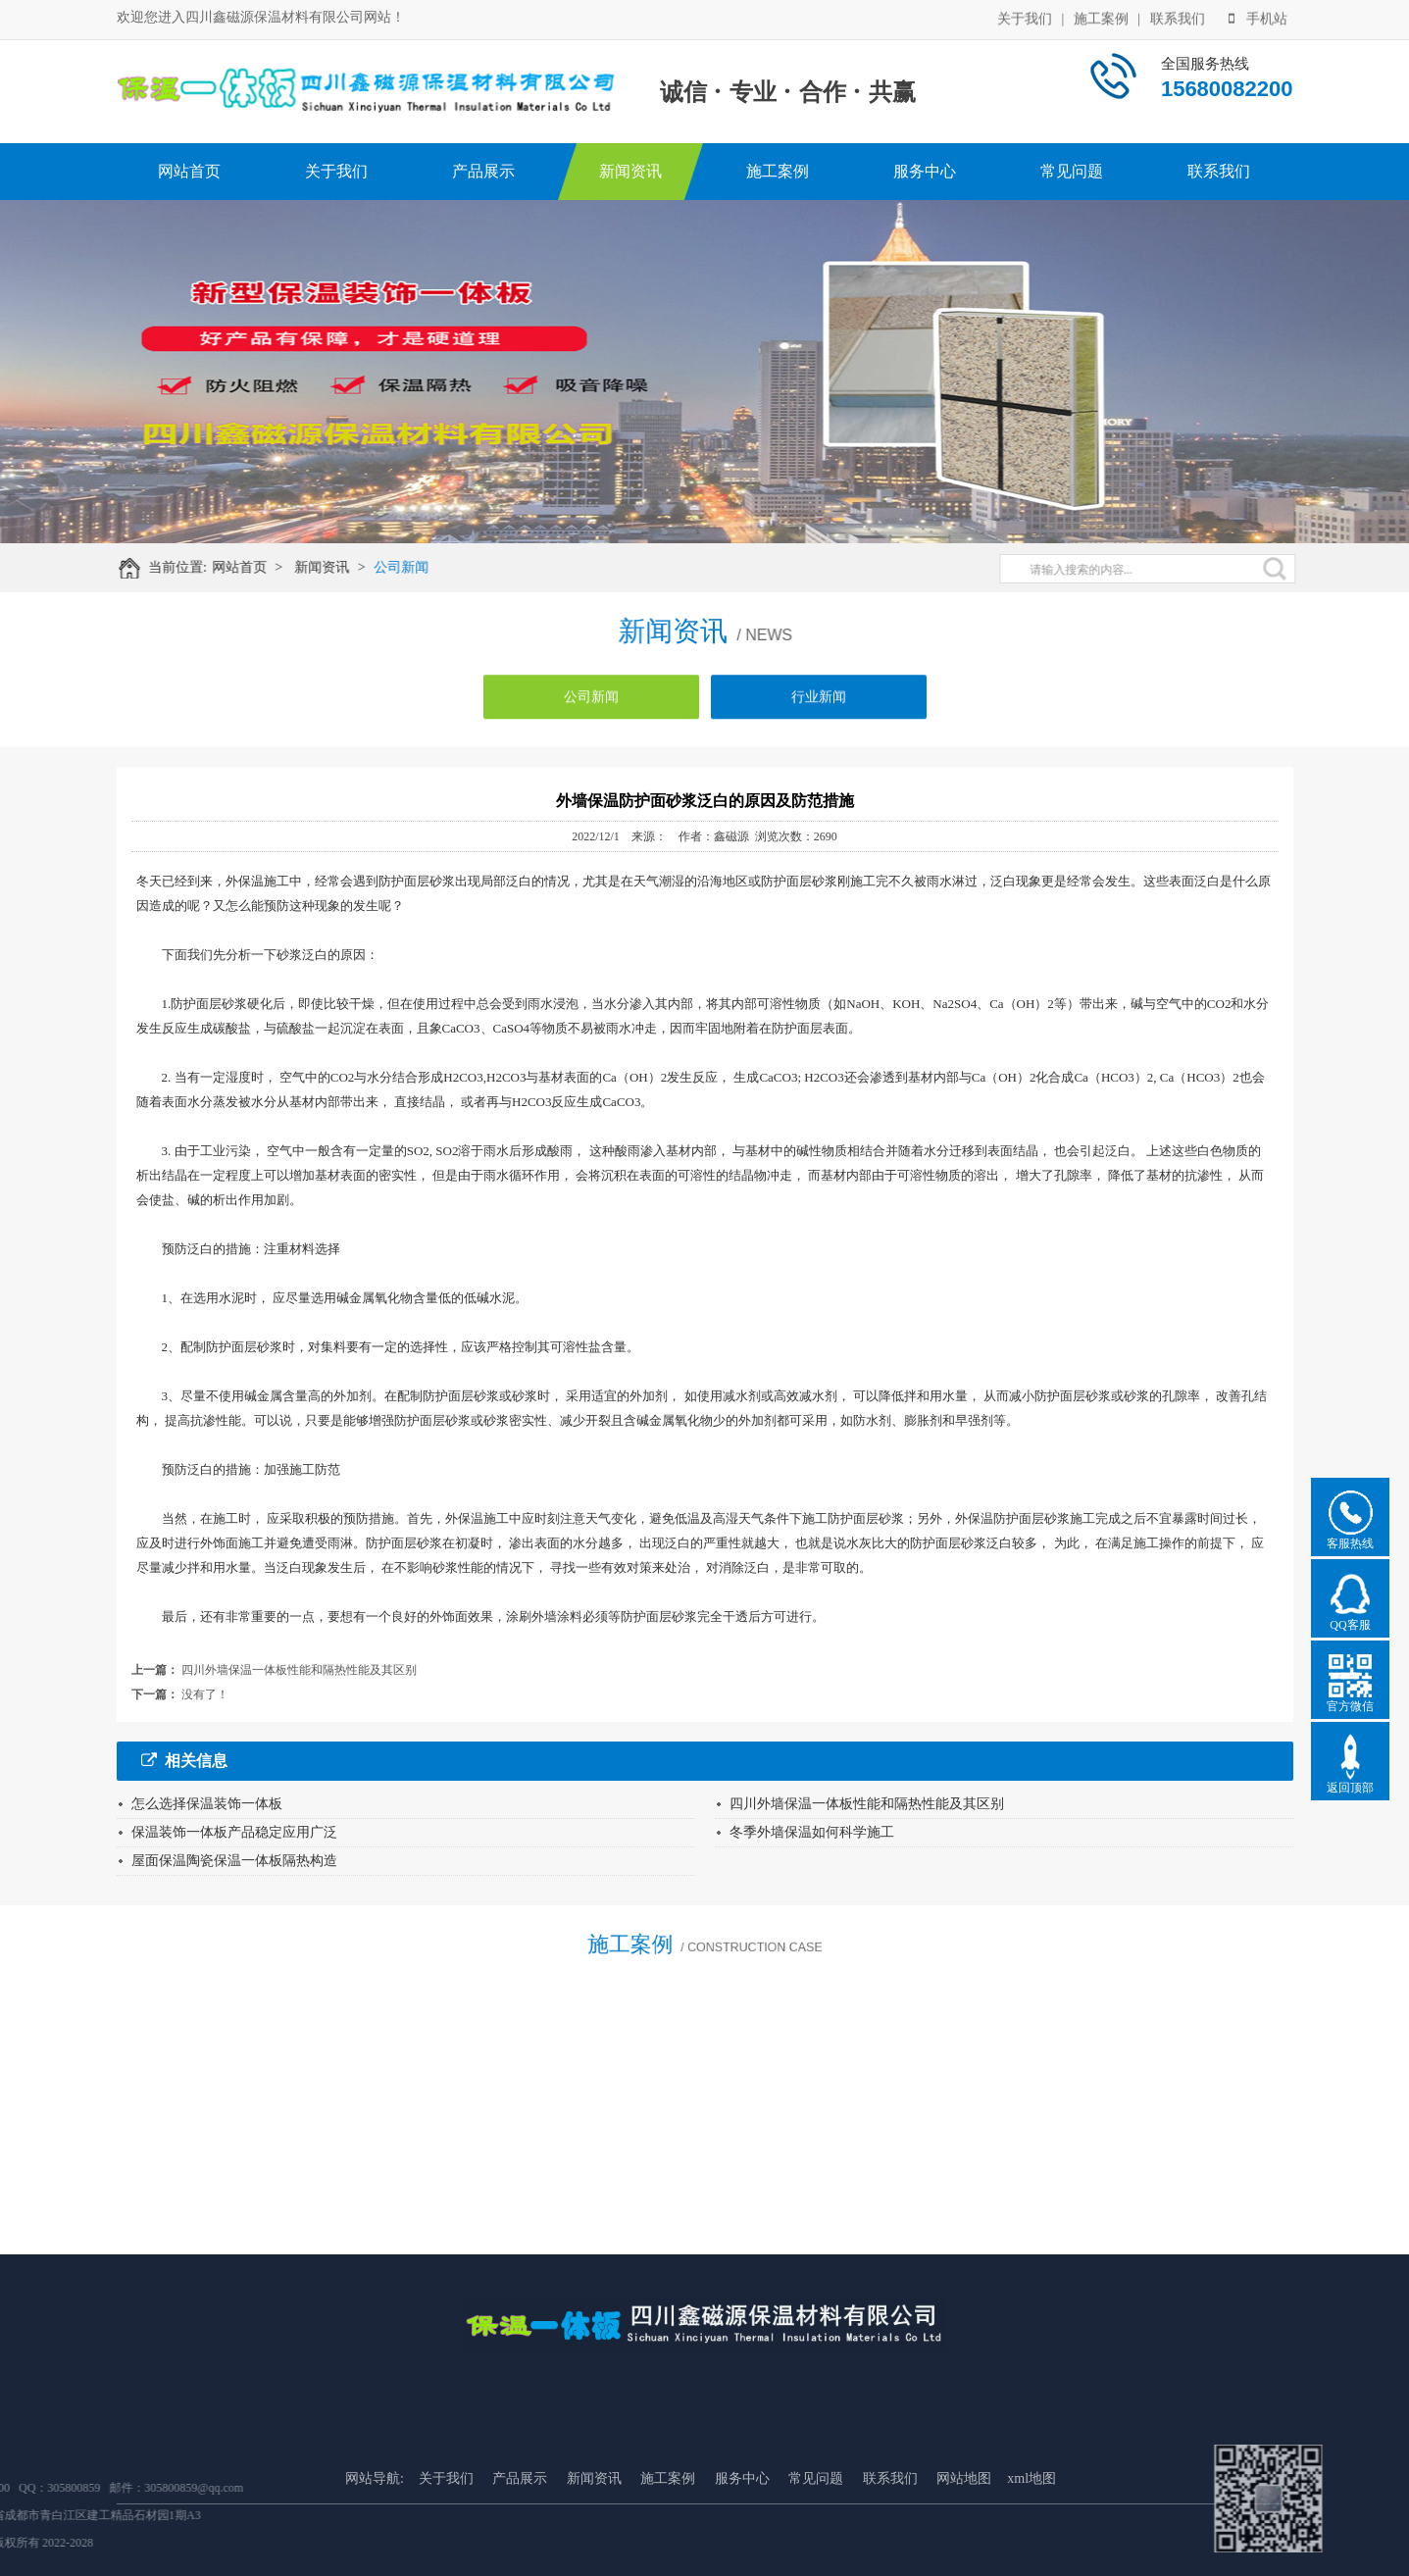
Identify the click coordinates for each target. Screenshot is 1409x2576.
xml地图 (1031, 2538)
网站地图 (963, 2538)
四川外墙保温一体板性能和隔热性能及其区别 (299, 1670)
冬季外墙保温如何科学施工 (812, 1832)
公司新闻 (410, 567)
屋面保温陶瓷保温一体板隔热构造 (234, 1860)
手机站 (1258, 17)
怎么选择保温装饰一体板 (206, 1803)
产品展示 (483, 171)
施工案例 (1101, 17)
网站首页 (189, 171)
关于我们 (1024, 17)
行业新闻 (818, 705)
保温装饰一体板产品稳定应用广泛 (234, 1832)
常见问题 (1071, 171)
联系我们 (1177, 17)
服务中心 (924, 171)
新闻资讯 (630, 171)
